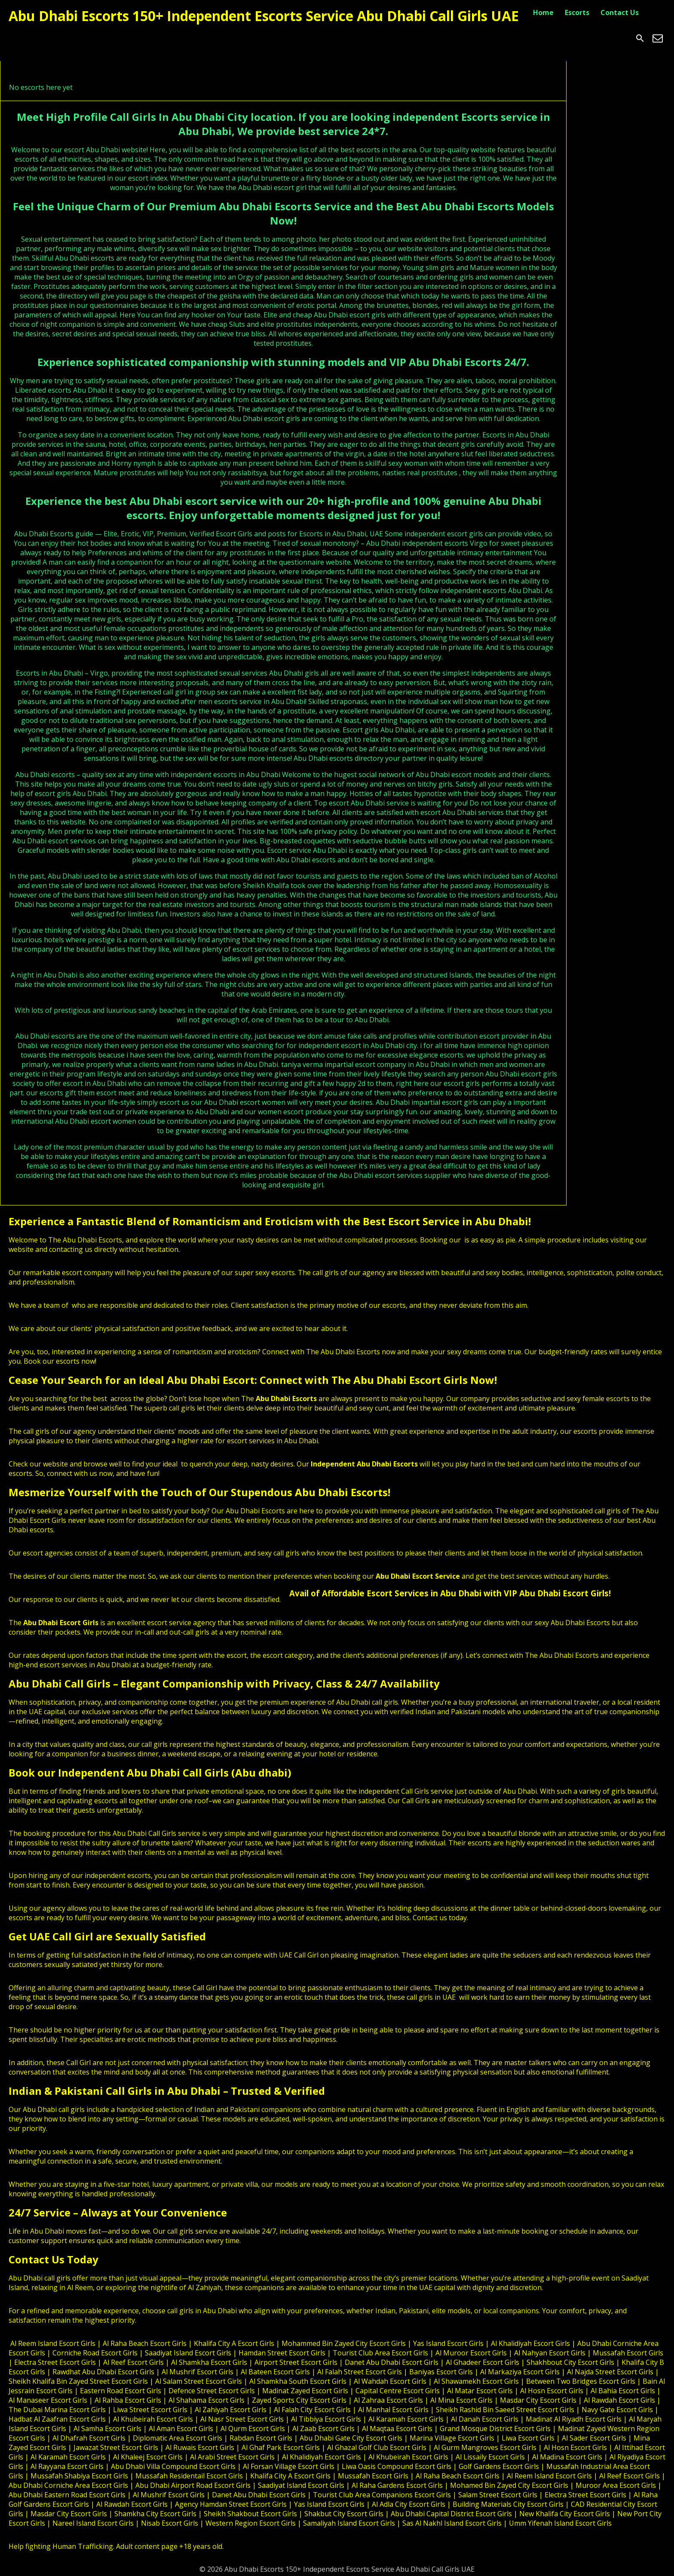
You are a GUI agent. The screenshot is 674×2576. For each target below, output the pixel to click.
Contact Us (619, 12)
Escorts (577, 12)
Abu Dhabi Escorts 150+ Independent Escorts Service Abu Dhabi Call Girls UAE (264, 15)
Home (543, 12)
